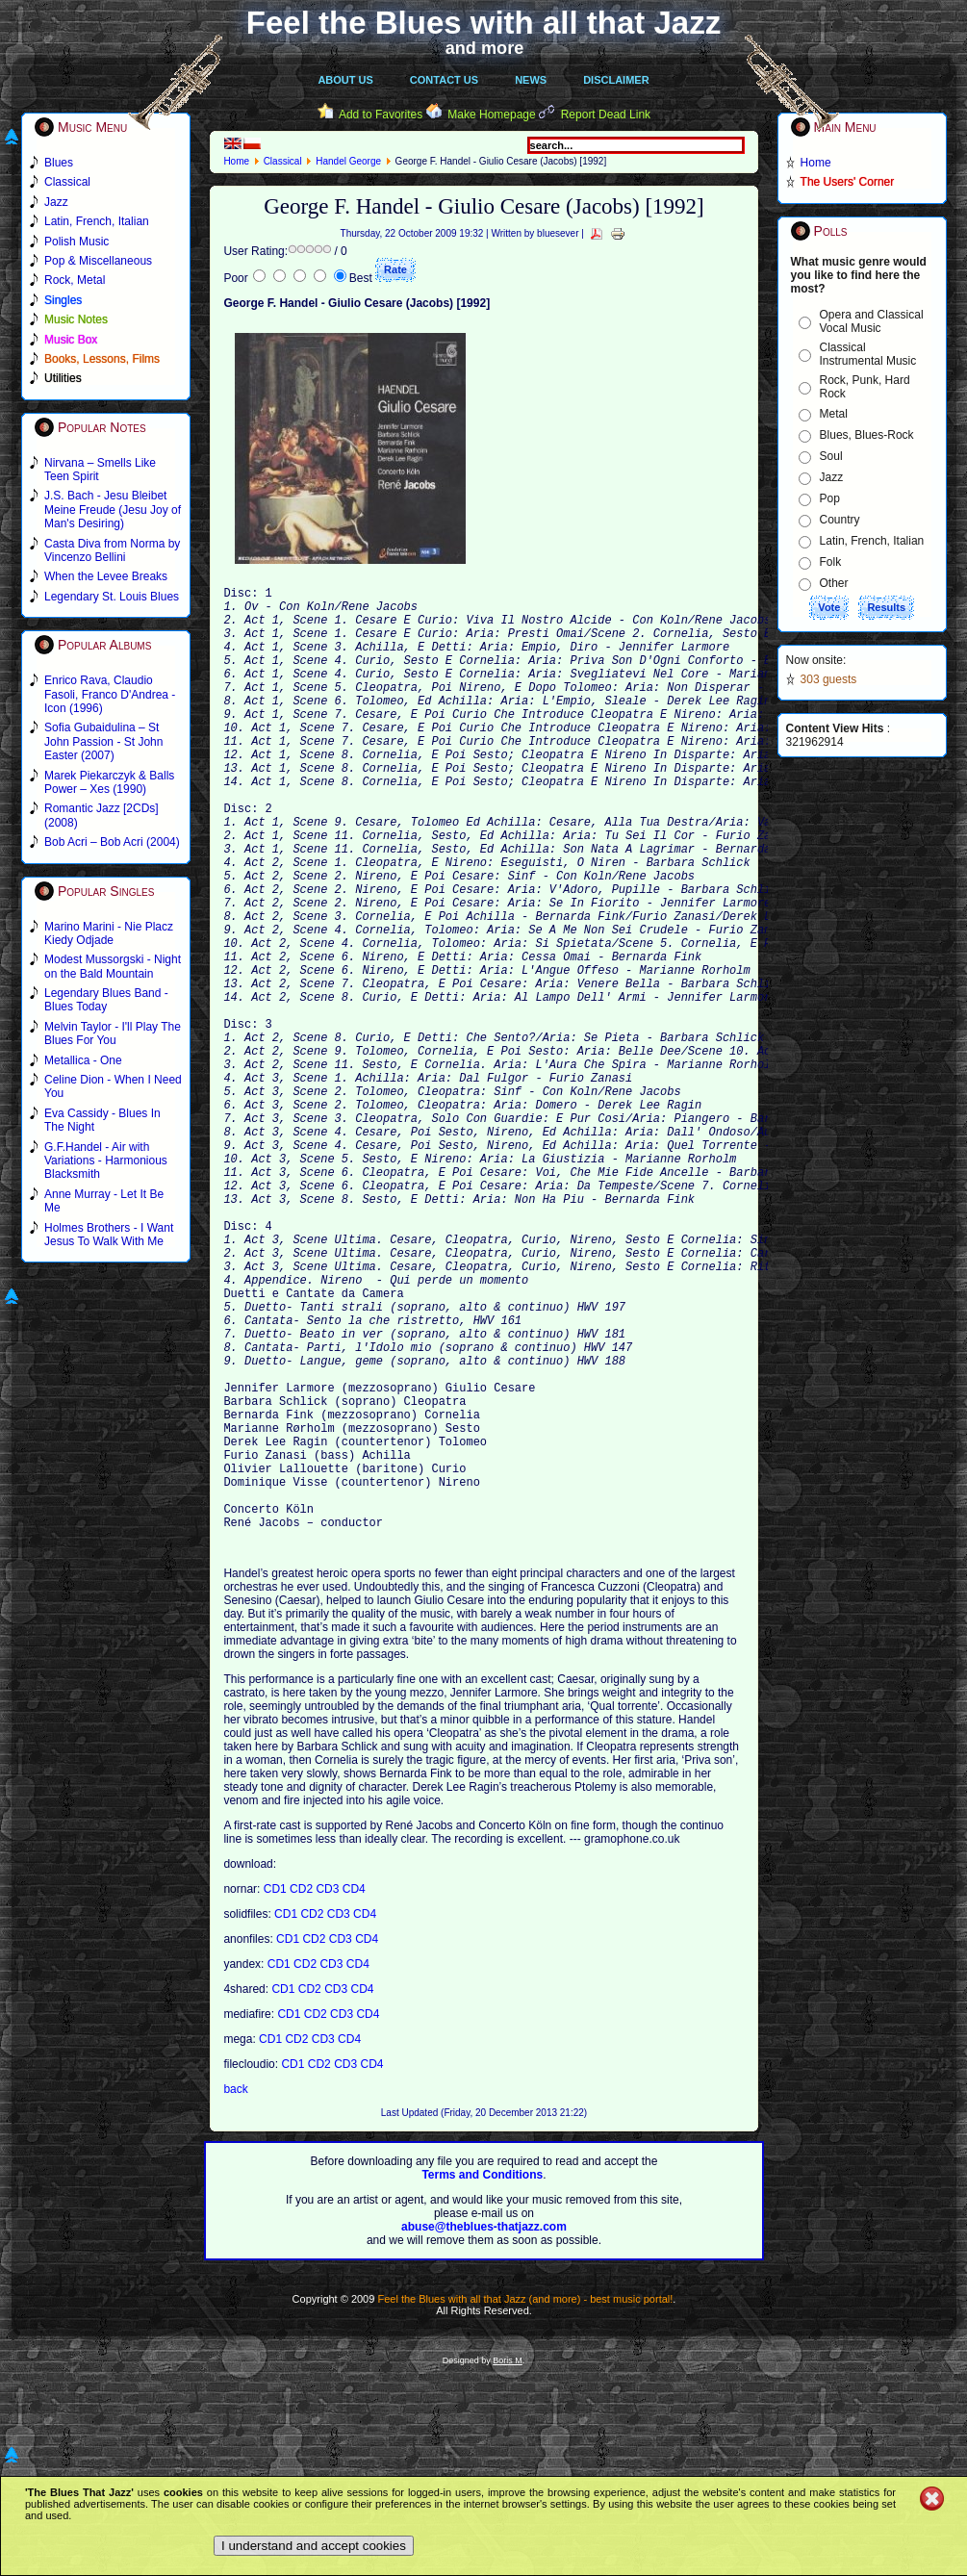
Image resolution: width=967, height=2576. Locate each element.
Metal (834, 414)
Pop (830, 498)
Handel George (348, 161)
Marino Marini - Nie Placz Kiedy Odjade (108, 933)
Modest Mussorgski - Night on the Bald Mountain (112, 966)
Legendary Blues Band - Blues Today (106, 999)
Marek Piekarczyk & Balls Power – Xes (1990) (109, 782)
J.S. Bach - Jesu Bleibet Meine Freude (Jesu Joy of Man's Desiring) (112, 509)
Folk (831, 562)
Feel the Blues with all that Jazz (483, 22)
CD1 (277, 2091)
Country (840, 519)
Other (834, 583)
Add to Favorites (380, 114)
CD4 (354, 2091)
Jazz (832, 477)
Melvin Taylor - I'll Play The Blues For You (112, 1033)
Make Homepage (491, 114)
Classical (283, 161)
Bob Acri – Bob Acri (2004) (112, 842)
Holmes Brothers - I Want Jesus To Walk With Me (108, 1234)
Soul (831, 456)
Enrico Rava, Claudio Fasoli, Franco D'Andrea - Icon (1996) (109, 694)
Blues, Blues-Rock (867, 435)
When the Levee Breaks (105, 576)
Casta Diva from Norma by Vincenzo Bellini (112, 550)
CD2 (303, 2091)
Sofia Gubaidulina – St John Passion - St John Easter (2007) (103, 741)
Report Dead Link (605, 114)
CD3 (329, 2091)
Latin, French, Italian (872, 541)
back (235, 2291)
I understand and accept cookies (313, 2545)
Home (236, 161)
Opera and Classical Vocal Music (872, 321)
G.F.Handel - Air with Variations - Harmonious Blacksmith (105, 1161)
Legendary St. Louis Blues (111, 596)
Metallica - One (83, 1060)
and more (484, 48)
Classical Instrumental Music (868, 354)
